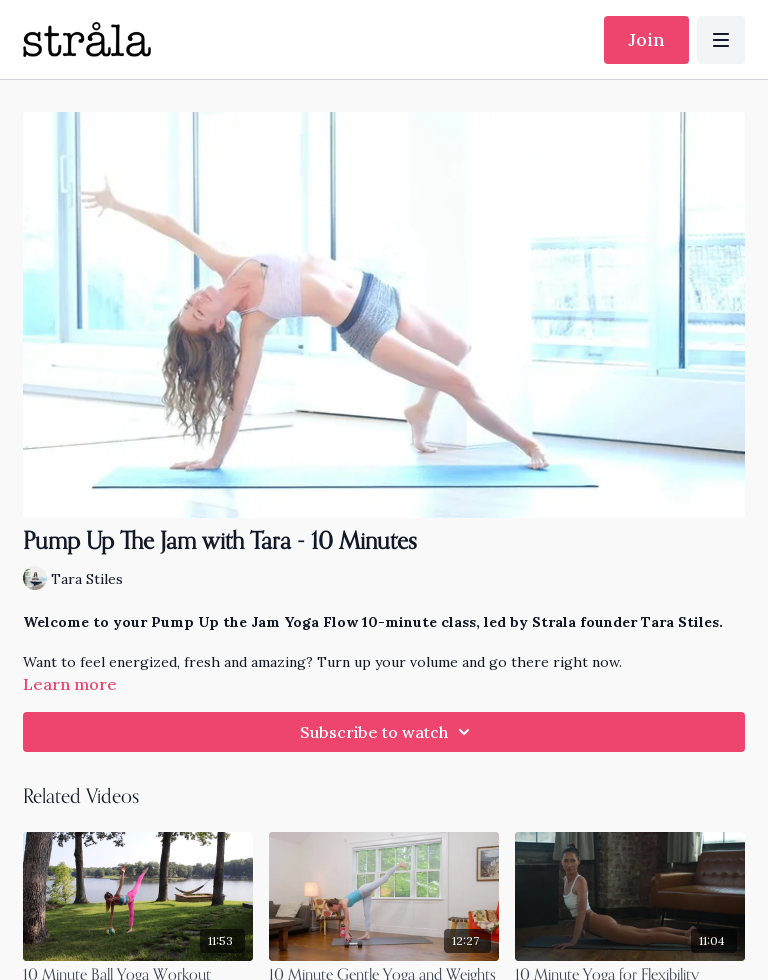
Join (646, 39)
